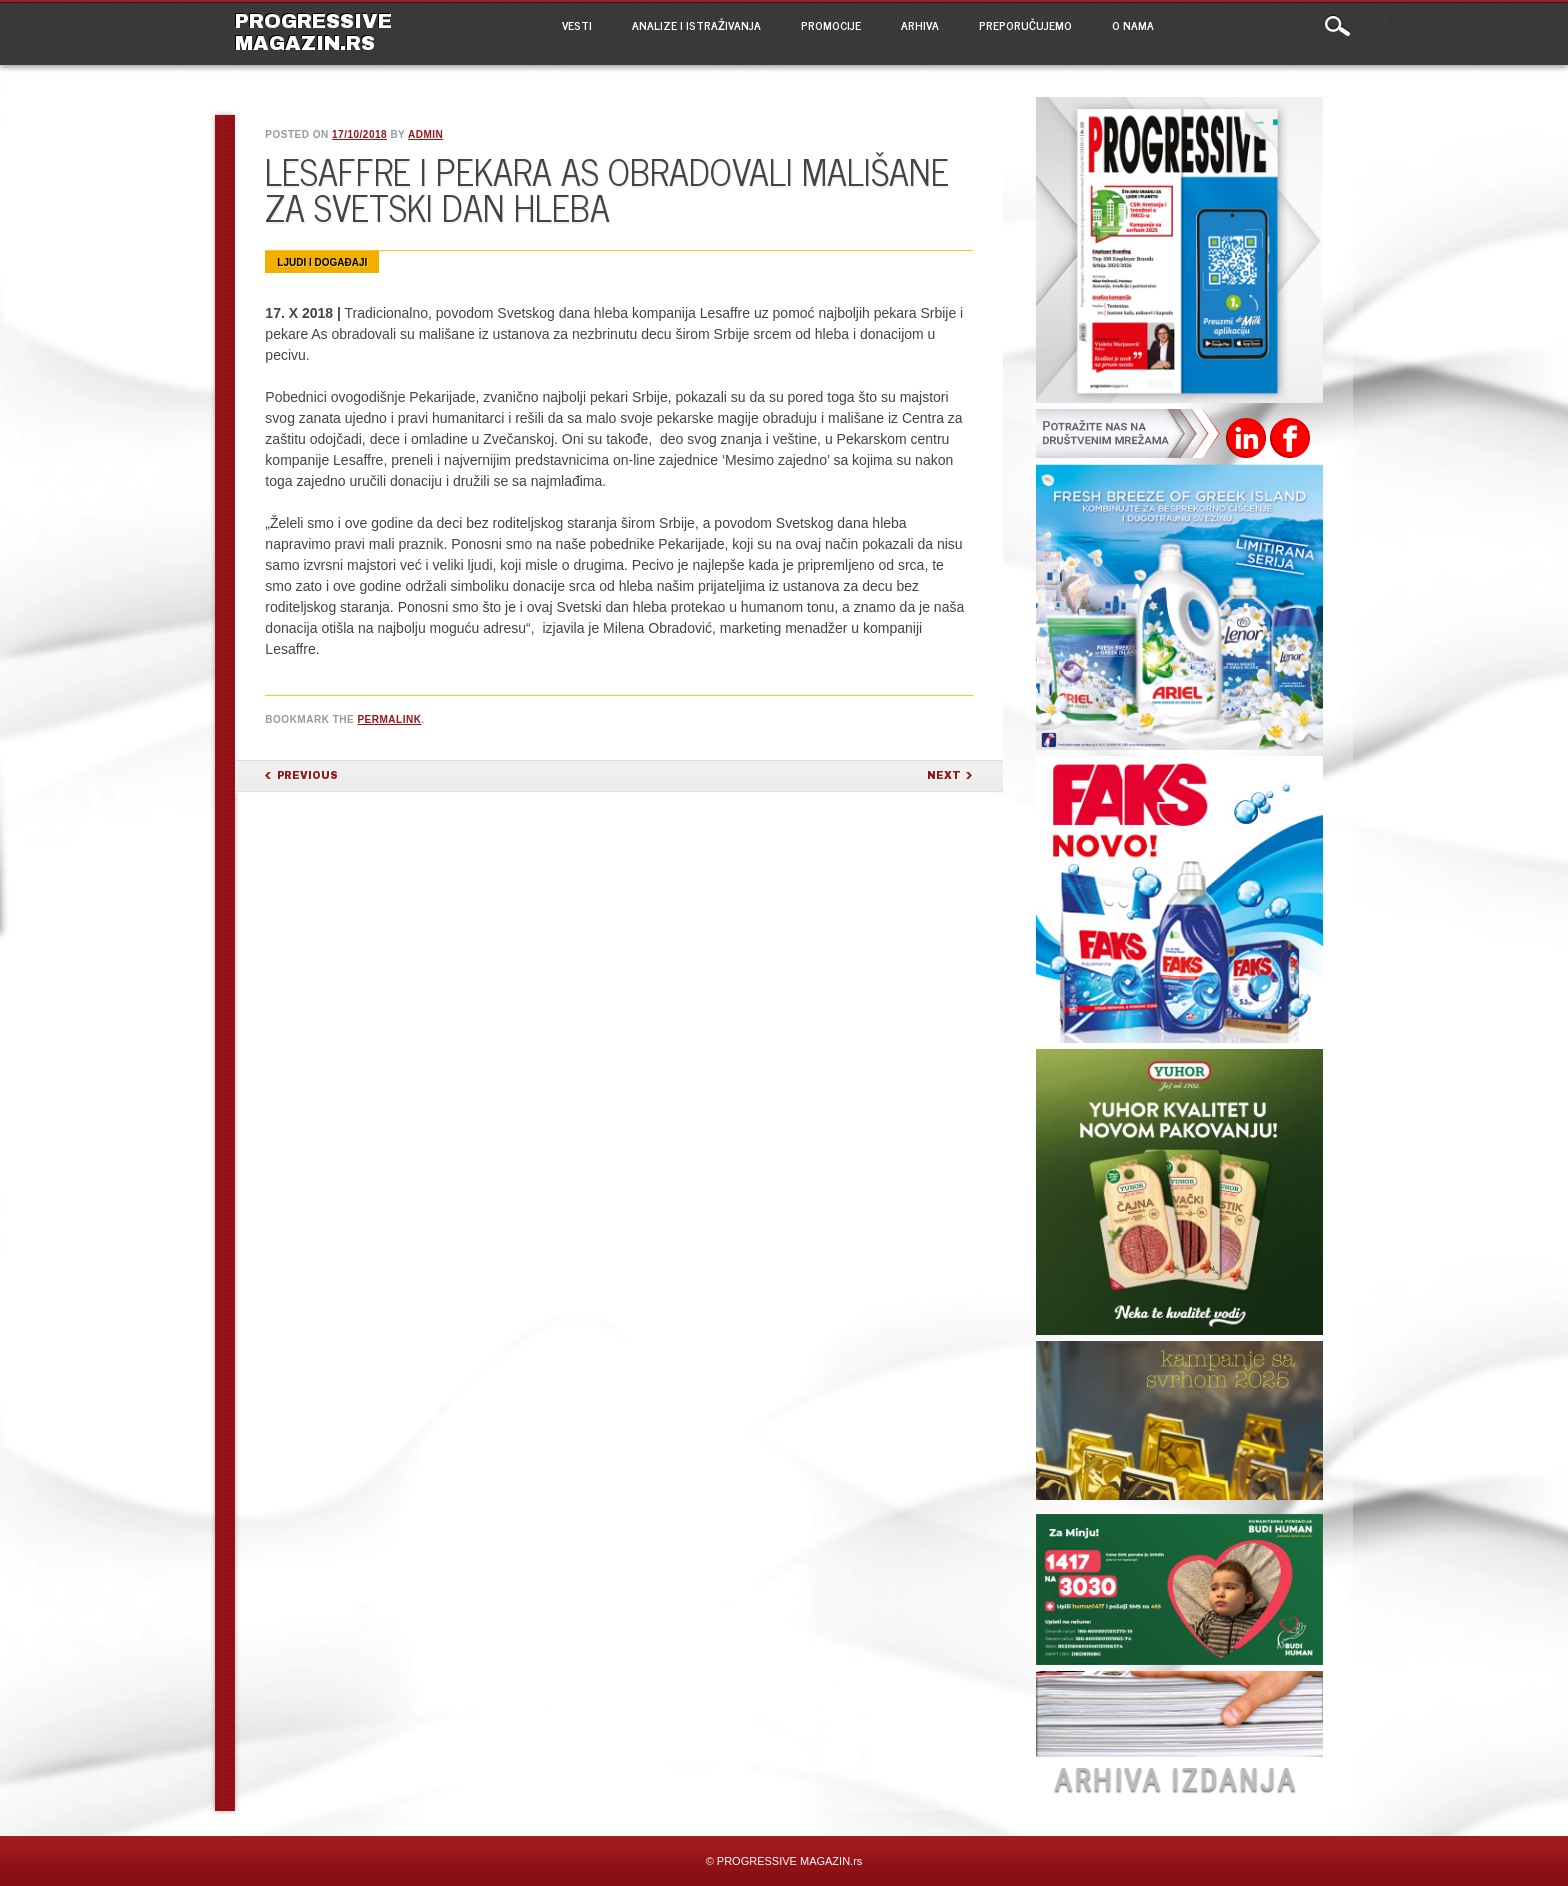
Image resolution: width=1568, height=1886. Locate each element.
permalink (389, 719)
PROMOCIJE (831, 25)
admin (425, 134)
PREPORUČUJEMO (1025, 25)
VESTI (577, 25)
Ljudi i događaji (322, 262)
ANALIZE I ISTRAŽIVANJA (696, 25)
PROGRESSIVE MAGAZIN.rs (313, 32)
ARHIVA (920, 25)
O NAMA (1133, 25)
